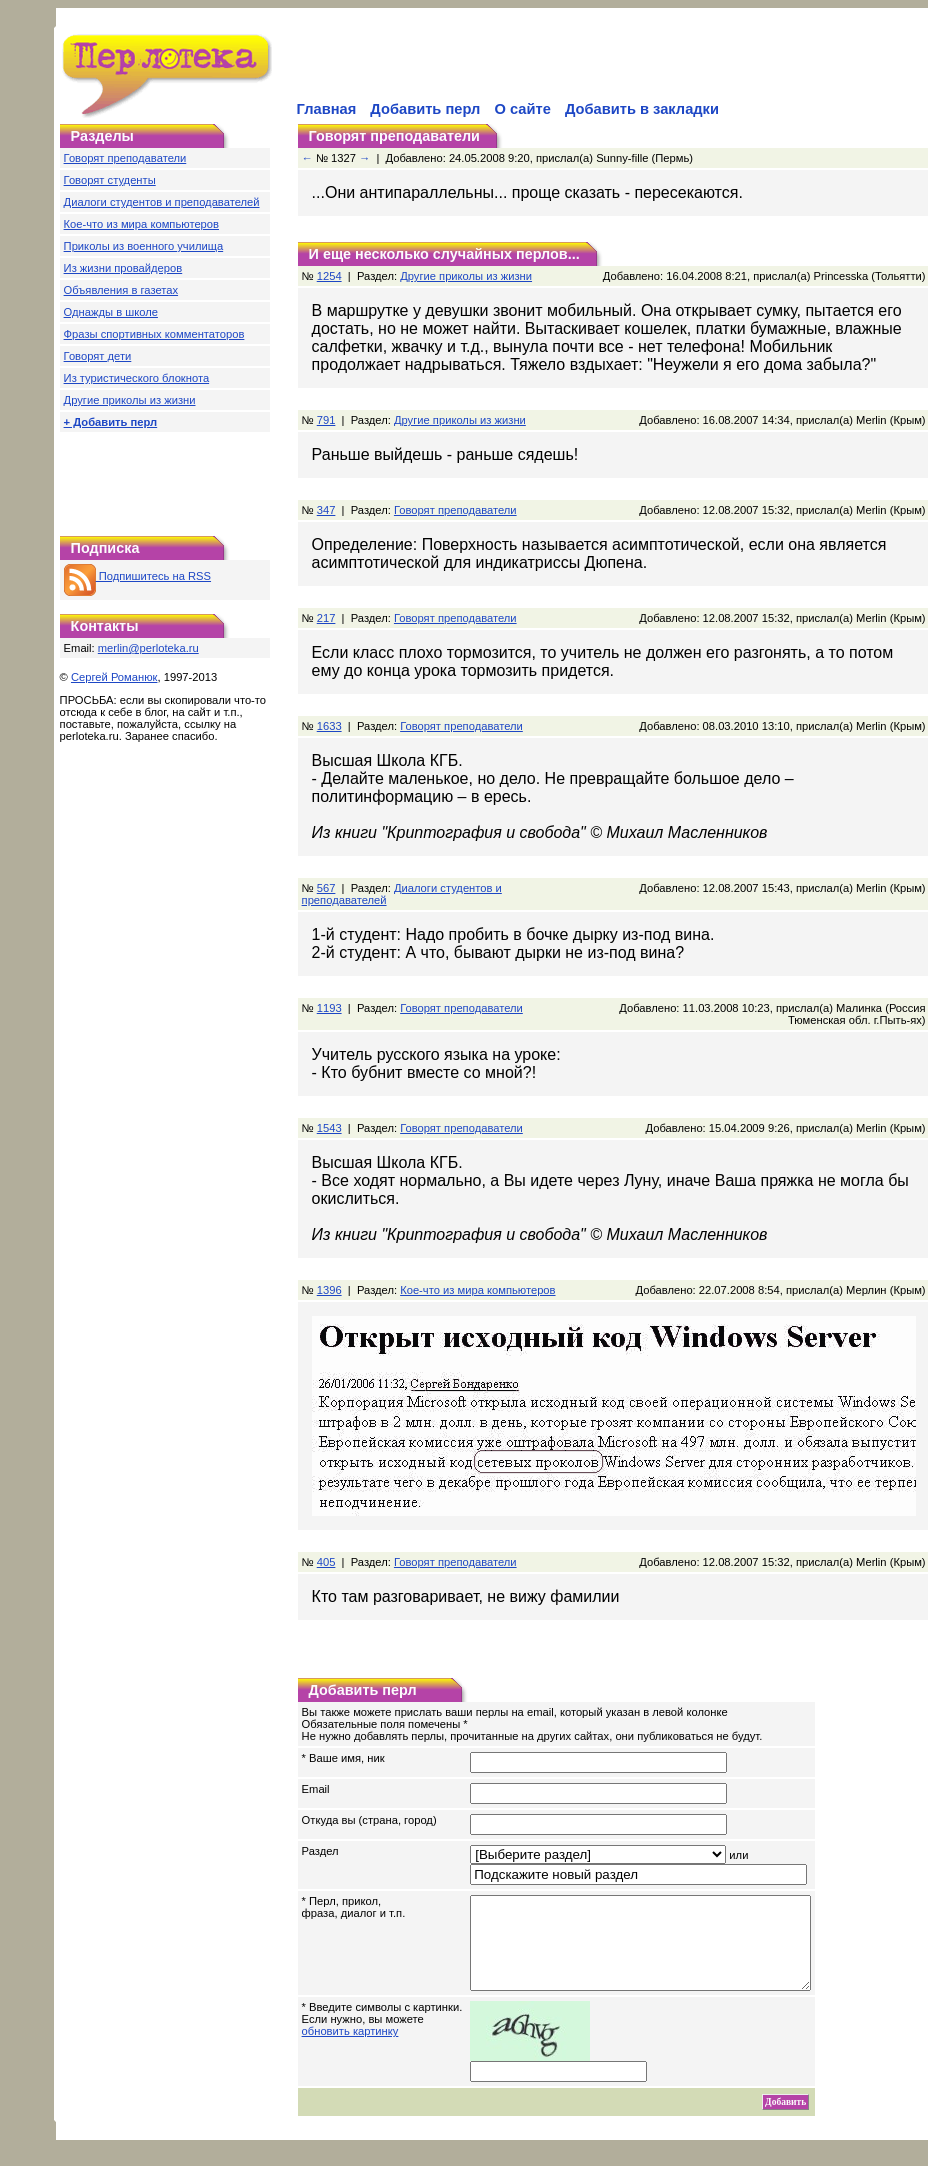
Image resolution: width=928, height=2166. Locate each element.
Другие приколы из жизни (130, 400)
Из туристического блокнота (137, 378)
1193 (329, 1008)
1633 (329, 726)
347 (326, 510)
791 (326, 420)
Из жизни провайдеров (123, 268)
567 (326, 888)
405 (326, 1562)
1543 (329, 1128)
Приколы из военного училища (144, 246)
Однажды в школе (111, 312)
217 (326, 618)
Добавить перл (425, 109)
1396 (329, 1290)
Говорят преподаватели (125, 158)
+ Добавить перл (111, 422)
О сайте (522, 109)
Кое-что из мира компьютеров (141, 224)
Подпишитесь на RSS (137, 576)
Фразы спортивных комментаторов (154, 334)
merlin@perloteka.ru (148, 648)
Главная (327, 109)
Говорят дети (98, 356)
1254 (329, 276)
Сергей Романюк (114, 677)
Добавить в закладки (642, 109)
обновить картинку (350, 2049)
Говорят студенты (110, 180)
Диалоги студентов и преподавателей (162, 202)
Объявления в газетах (121, 290)
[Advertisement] (528, 66)
